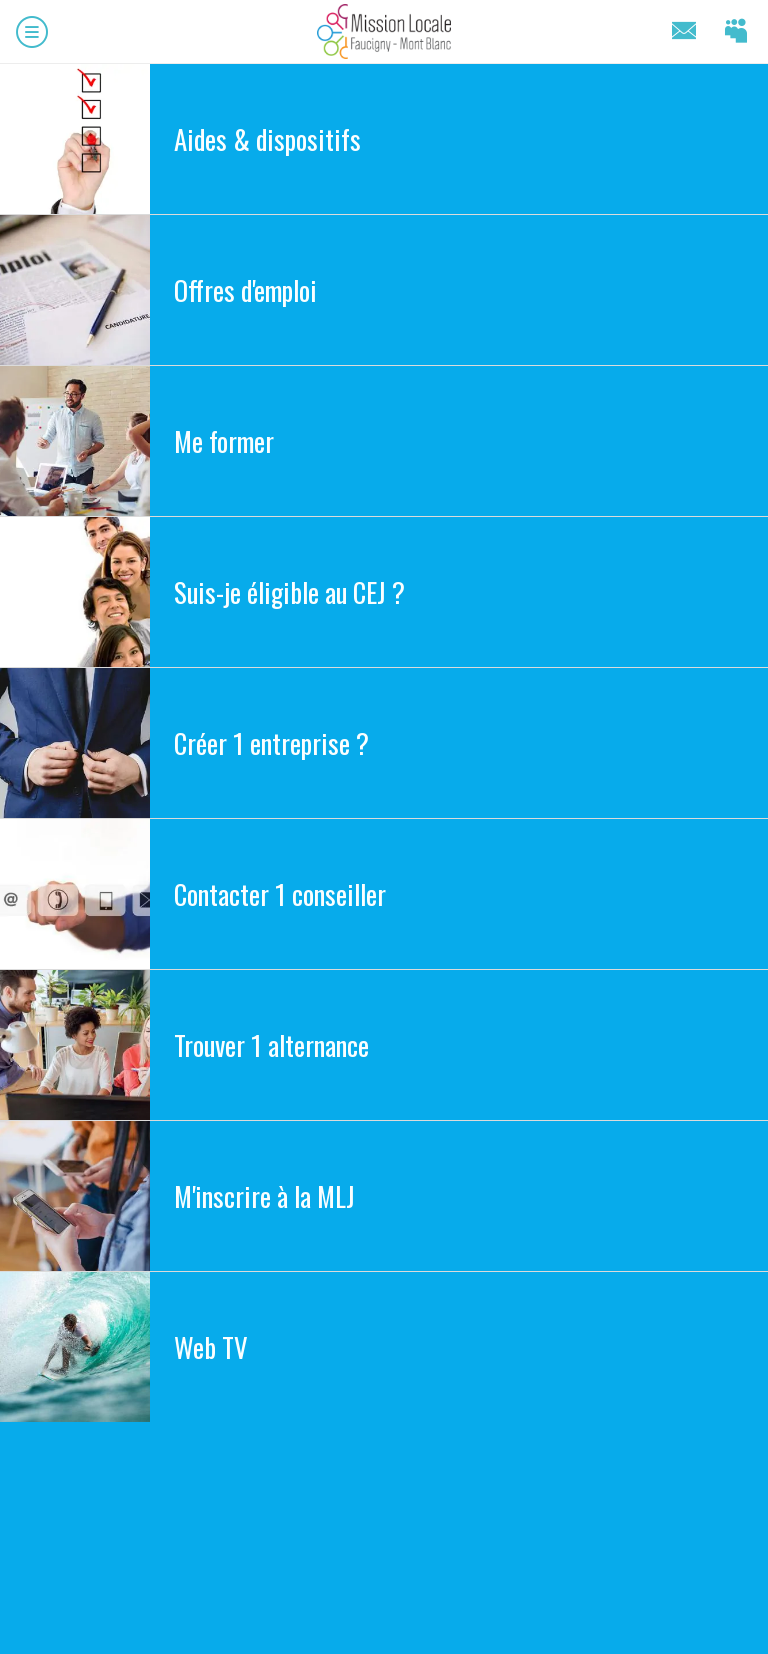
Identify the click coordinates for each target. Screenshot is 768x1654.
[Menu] (32, 32)
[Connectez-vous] (736, 32)
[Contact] (684, 32)
